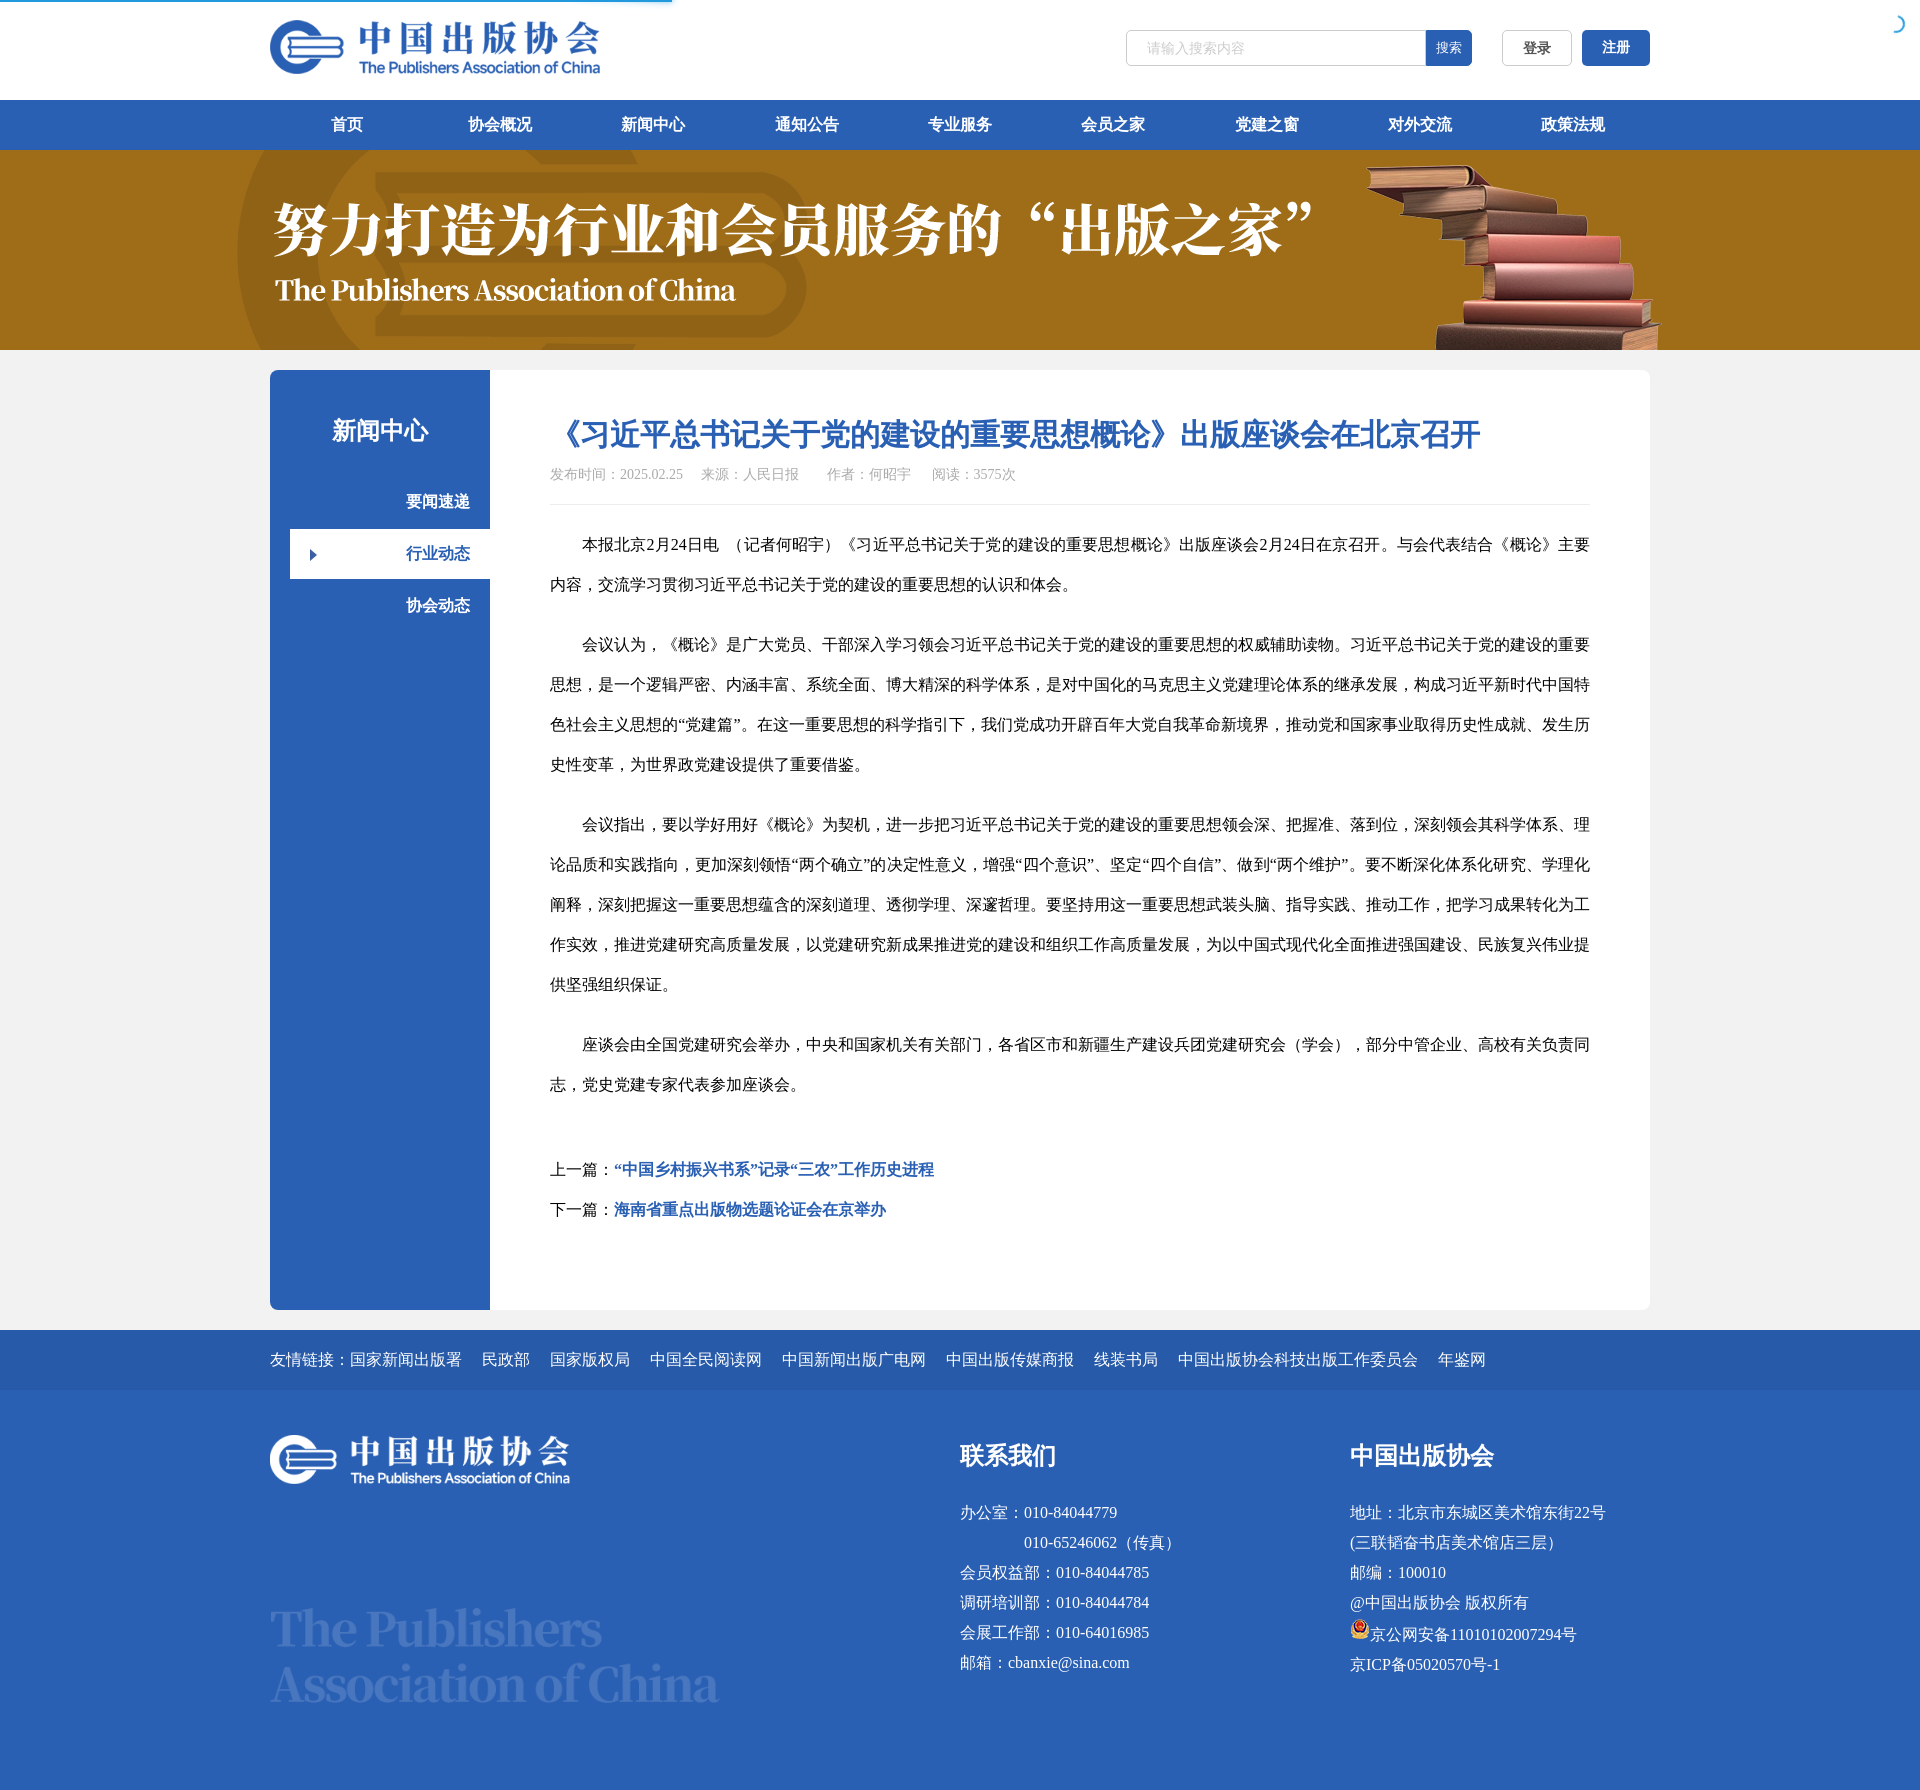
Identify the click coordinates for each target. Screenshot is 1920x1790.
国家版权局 (590, 1359)
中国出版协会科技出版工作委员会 (1298, 1359)
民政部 (506, 1359)
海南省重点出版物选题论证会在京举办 (750, 1209)
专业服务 (960, 124)
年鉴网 (1462, 1359)
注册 (1616, 47)
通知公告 (807, 124)
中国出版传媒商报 (1010, 1359)
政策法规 (1573, 124)
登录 (1537, 48)
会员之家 (1113, 124)
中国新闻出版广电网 (854, 1359)
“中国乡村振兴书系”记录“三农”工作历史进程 (774, 1169)
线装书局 (1126, 1359)
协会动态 (438, 605)
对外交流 (1420, 124)
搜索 (1449, 47)
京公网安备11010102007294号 (1473, 1634)
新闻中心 (653, 124)
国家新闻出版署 (406, 1359)
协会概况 (500, 124)
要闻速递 (438, 501)
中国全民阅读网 (706, 1359)
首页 (347, 124)
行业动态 (438, 553)
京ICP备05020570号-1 (1425, 1664)
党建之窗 (1267, 124)
